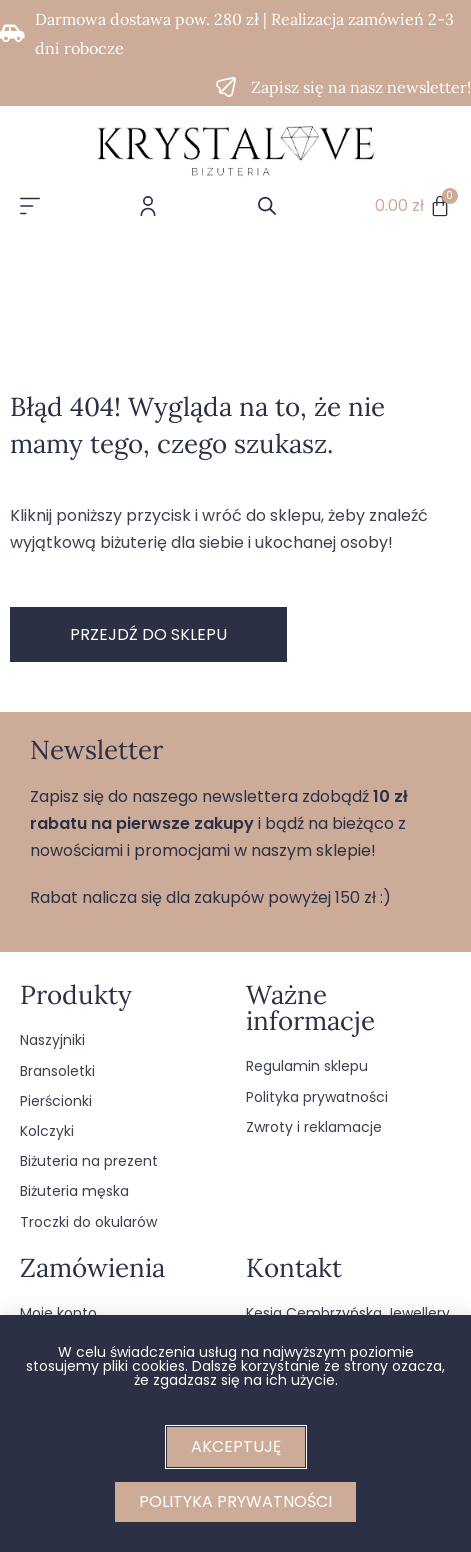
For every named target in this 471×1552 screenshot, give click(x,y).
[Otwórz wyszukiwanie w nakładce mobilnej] (267, 206)
